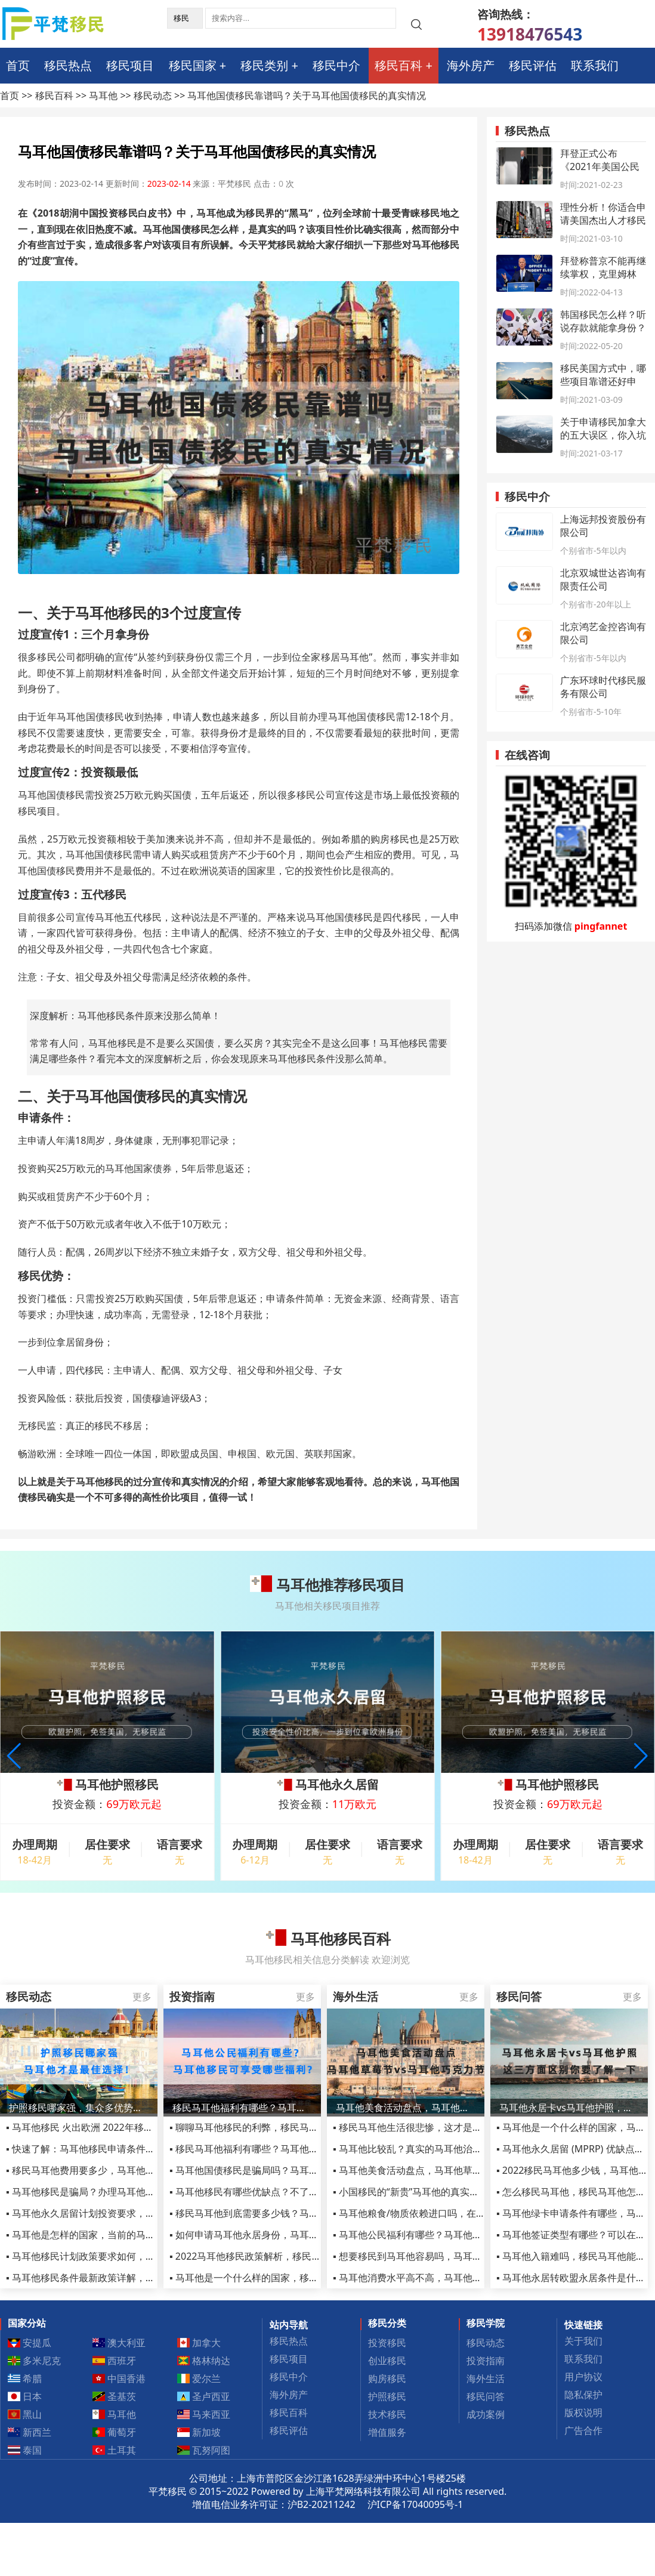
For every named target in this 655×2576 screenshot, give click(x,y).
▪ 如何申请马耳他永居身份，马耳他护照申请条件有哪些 (286, 2234)
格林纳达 (204, 2360)
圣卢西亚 (204, 2396)
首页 (18, 65)
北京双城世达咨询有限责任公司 (603, 579)
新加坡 (199, 2432)
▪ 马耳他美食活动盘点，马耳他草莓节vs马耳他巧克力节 (450, 2170)
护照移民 (387, 2396)
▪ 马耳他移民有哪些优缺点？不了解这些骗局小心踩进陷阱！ (296, 2191)
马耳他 (103, 95)
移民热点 (68, 65)
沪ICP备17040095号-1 (415, 2504)
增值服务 (387, 2432)
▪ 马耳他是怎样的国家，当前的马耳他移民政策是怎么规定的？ (138, 2234)
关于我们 (583, 2340)
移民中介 (336, 65)
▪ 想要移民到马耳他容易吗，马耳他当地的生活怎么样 (445, 2256)
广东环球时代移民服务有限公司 (603, 687)
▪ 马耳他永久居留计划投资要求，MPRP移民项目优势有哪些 (132, 2213)
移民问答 (485, 2396)
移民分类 (387, 2323)
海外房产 (471, 65)
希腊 (25, 2378)
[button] (641, 1756)
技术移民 (387, 2414)
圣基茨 (114, 2396)
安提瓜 (30, 2342)
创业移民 (387, 2360)
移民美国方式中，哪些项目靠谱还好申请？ (603, 381)
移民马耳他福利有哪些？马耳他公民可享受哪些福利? (242, 2107)
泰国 (25, 2450)
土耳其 (114, 2450)
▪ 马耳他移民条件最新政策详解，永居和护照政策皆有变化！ (133, 2277)
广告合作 (583, 2430)
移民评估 (533, 65)
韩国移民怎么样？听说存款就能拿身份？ (603, 321)
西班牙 (114, 2360)
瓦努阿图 (204, 2450)
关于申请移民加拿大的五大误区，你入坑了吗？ (603, 435)
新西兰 (30, 2432)
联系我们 (595, 65)
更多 (142, 1996)
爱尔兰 (199, 2378)
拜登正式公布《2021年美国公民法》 (599, 166)
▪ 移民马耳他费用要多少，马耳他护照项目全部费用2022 (124, 2170)
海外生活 (485, 2378)
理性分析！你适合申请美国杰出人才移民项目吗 (603, 220)
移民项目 (130, 65)
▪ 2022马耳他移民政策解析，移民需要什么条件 (269, 2256)
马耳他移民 (111, 612)
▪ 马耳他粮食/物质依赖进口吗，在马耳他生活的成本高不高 (457, 2213)
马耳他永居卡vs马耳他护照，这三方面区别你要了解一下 (569, 2107)
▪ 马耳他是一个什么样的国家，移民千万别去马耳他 (277, 2277)
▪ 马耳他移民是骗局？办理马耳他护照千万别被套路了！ (123, 2191)
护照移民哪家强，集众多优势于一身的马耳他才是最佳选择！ (79, 2107)
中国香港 (119, 2378)
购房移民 (387, 2378)
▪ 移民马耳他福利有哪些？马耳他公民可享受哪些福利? (284, 2148)
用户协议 (583, 2376)
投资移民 (387, 2342)
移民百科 (398, 65)
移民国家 (193, 65)
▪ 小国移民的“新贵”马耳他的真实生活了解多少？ (434, 2191)
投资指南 (485, 2360)
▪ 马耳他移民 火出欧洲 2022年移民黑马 (89, 2127)
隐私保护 (583, 2394)
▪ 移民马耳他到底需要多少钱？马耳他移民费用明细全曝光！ (296, 2213)
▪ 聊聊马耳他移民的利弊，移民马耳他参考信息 (267, 2127)
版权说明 (583, 2412)
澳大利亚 (119, 2342)
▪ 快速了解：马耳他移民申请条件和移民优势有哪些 (114, 2148)
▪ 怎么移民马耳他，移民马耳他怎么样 (575, 2191)
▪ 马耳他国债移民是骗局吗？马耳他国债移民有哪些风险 (286, 2170)
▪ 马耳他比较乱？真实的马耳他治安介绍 (417, 2148)
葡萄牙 (114, 2432)
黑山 (25, 2414)
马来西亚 (204, 2414)
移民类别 (264, 65)
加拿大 (199, 2342)
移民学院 (485, 2323)
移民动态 (153, 95)
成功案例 (485, 2414)
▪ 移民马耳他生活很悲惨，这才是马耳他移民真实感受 (445, 2127)
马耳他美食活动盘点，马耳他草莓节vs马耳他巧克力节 (405, 2107)
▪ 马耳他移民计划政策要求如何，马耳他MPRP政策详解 (122, 2256)
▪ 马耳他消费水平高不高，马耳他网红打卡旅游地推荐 (445, 2277)
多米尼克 (34, 2360)
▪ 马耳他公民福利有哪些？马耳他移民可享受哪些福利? (448, 2234)
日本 (25, 2396)
